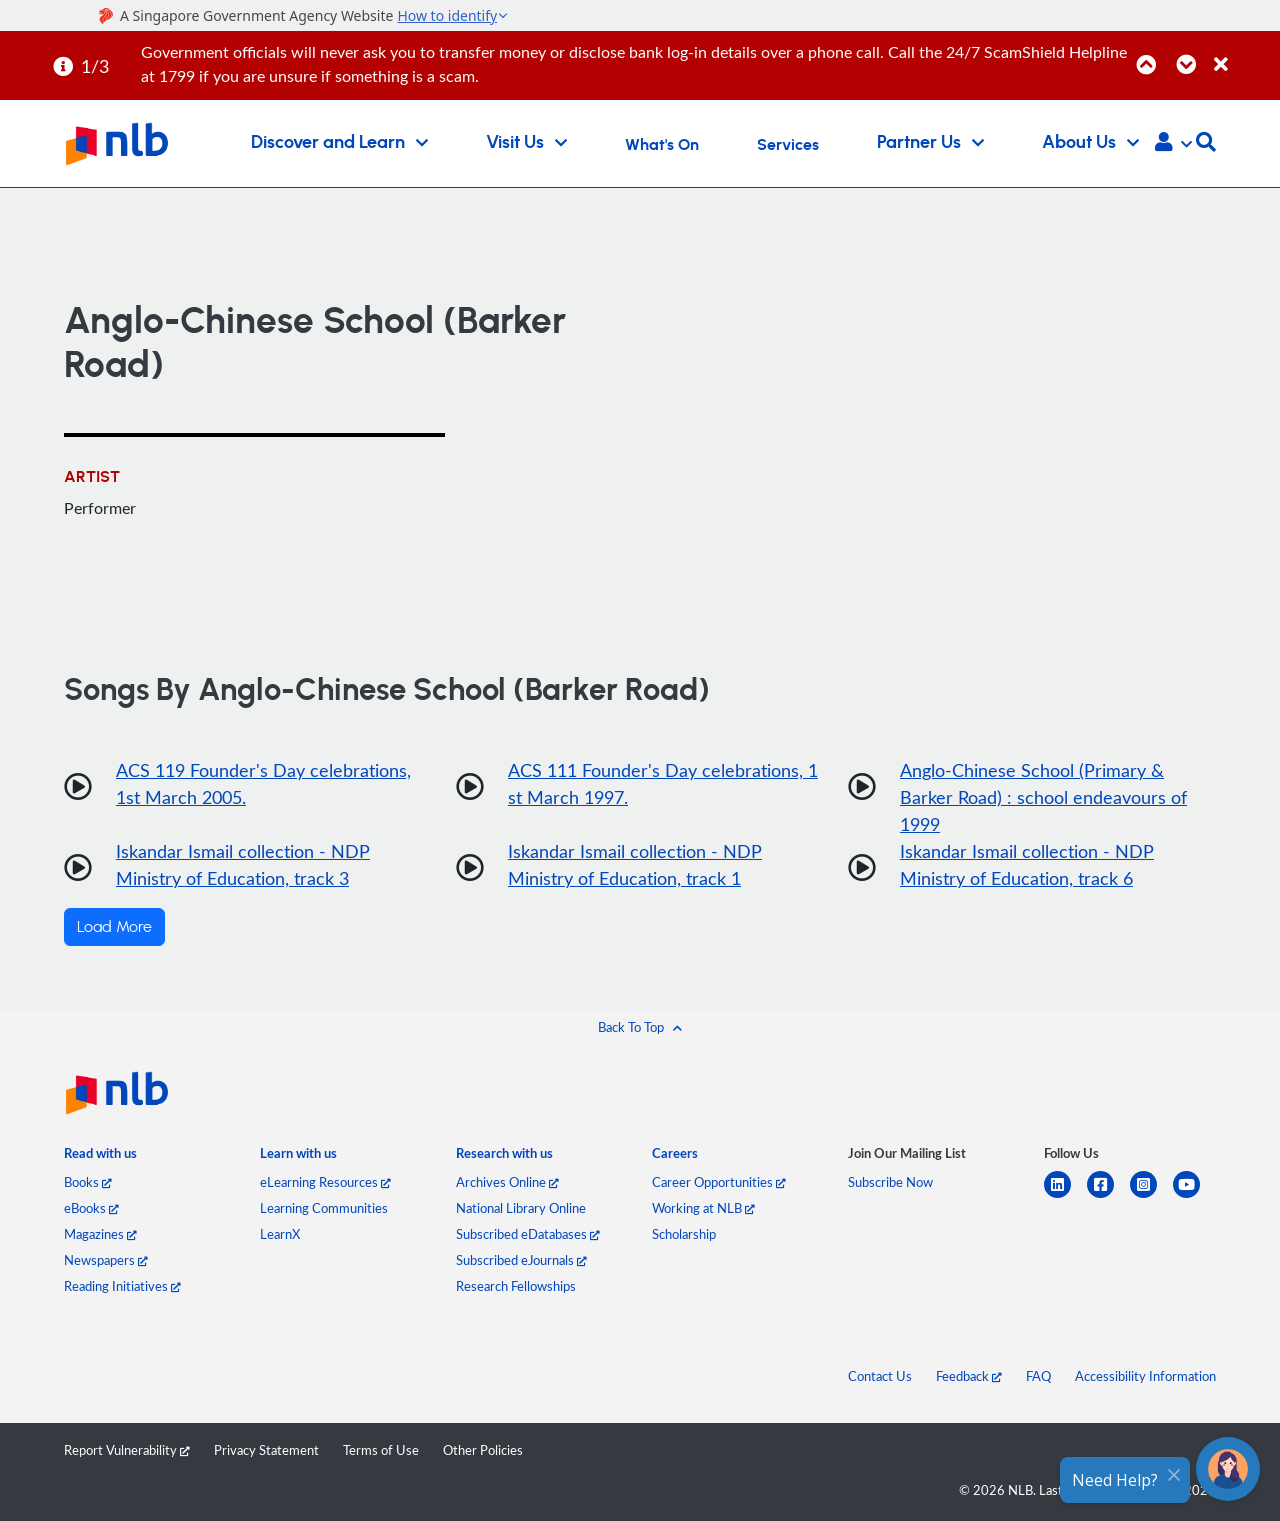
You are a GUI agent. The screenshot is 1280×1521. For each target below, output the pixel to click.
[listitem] (100, 1157)
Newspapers (106, 1260)
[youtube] (1194, 1196)
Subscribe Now (890, 1182)
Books (88, 1182)
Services (788, 145)
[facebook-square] (1108, 1196)
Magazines (100, 1234)
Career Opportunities (719, 1182)
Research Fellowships (516, 1286)
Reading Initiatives (122, 1286)
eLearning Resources (325, 1182)
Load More (114, 927)
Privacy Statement (266, 1450)
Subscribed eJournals (521, 1260)
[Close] (1243, 53)
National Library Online (521, 1208)
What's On (662, 145)
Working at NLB (703, 1208)
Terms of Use (381, 1450)
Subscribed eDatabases (528, 1234)
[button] (1173, 144)
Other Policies (483, 1450)
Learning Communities (324, 1208)
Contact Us (880, 1376)
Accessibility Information (1145, 1376)
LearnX (280, 1234)
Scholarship (684, 1234)
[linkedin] (1065, 1196)
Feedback (969, 1376)
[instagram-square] (1151, 1196)
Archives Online (507, 1182)
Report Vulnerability (127, 1450)
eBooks (91, 1208)
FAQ (1038, 1376)
